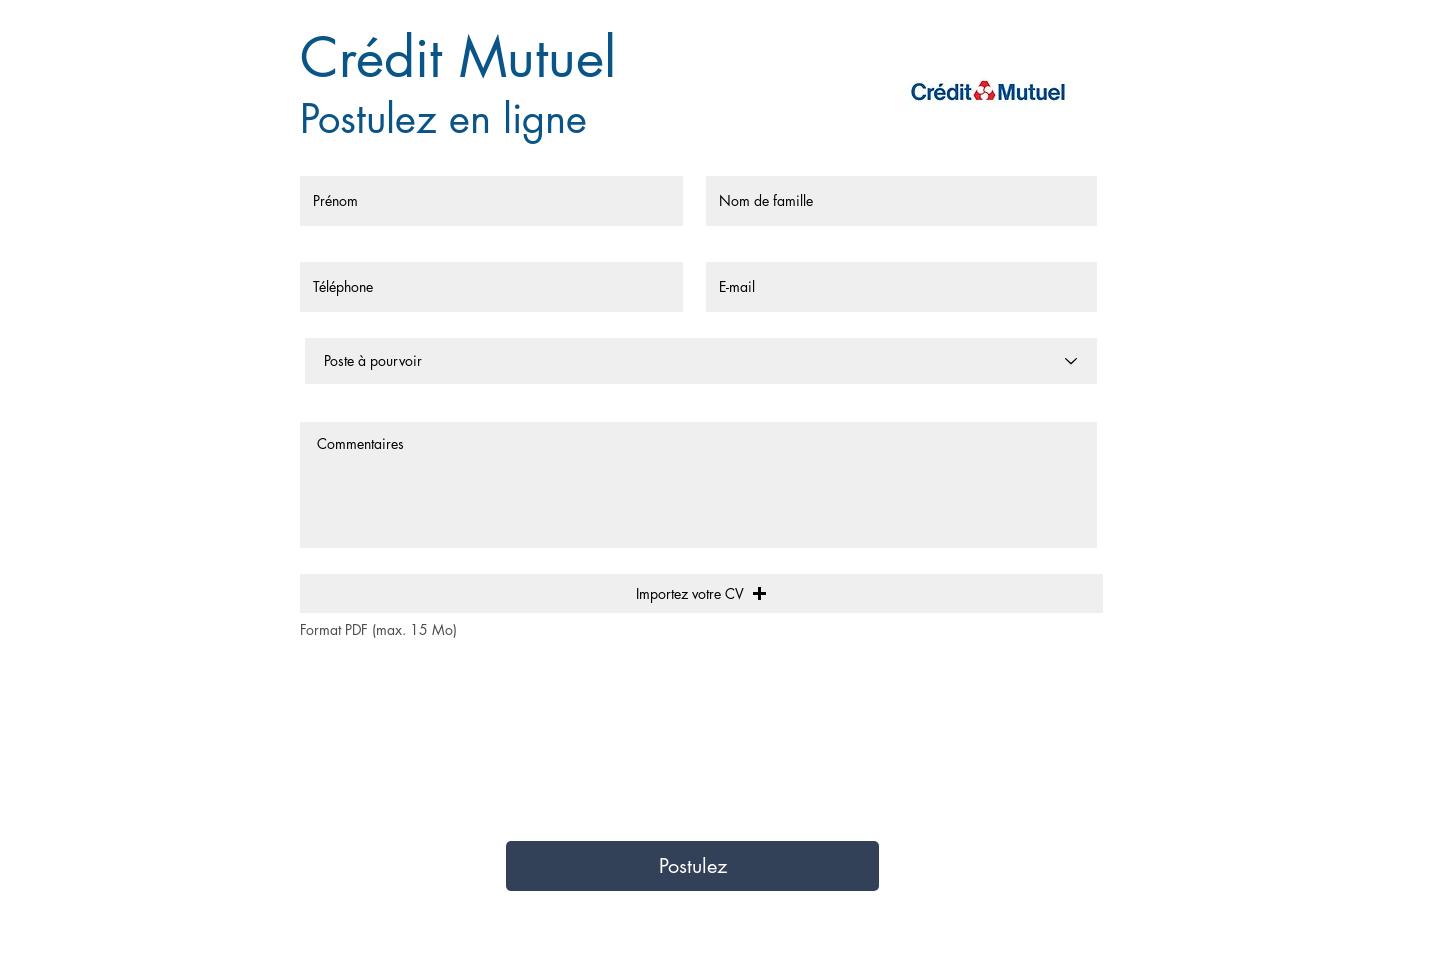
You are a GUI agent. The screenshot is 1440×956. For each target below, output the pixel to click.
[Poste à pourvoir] (701, 361)
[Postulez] (692, 866)
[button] (701, 593)
